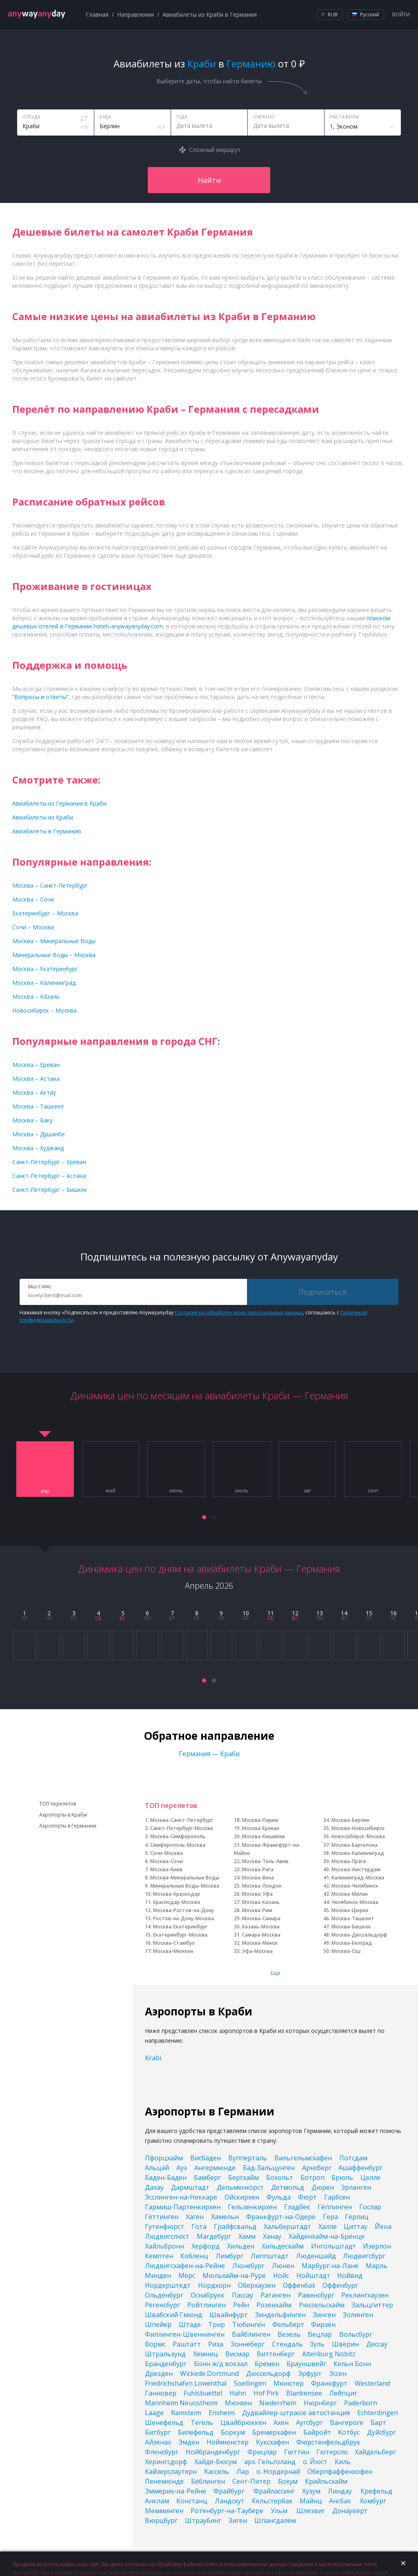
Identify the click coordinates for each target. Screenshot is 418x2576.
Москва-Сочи (166, 1861)
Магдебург (214, 2236)
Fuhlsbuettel (203, 2393)
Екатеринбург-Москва (180, 1934)
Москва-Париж (260, 1820)
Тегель (202, 2422)
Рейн (241, 2304)
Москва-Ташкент (352, 1918)
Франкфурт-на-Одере (281, 2216)
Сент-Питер (251, 2481)
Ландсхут (230, 2500)
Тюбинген (248, 2324)
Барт (378, 2422)
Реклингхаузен (365, 2295)
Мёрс (186, 2275)
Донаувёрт (350, 2510)
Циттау (355, 2226)
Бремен (267, 2363)
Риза (215, 2344)
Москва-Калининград (357, 1853)
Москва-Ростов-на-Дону (183, 1910)
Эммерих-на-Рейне (175, 2491)
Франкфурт (329, 2383)
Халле (327, 2226)
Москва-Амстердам (355, 1869)
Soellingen (250, 2383)
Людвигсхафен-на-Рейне (185, 2265)
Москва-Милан (349, 1893)
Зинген (324, 2314)
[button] (204, 1517)
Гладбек (297, 2206)
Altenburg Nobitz (329, 2353)
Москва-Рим (257, 1910)
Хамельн (225, 2216)
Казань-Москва (261, 1926)
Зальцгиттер (372, 2304)
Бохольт (279, 2177)
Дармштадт (190, 2187)
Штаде (190, 2324)
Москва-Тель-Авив (265, 1861)
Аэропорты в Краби (63, 1815)
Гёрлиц (357, 2216)
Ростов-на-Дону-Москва (183, 1918)
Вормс (155, 2344)
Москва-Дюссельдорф (359, 1934)
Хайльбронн (164, 2246)
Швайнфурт (228, 2314)
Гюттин (296, 2451)
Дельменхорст (240, 2187)
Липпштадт (270, 2255)
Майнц (311, 2500)
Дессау (376, 2344)
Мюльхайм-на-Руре (234, 2275)
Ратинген (275, 2295)
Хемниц (205, 2353)
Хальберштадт (287, 2226)
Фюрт (307, 2197)
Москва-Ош (345, 1951)
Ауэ (181, 2167)
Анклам (157, 2500)
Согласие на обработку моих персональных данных (239, 1312)
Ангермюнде (215, 2167)
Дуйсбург (381, 2432)
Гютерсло (332, 2451)
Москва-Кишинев (263, 1836)
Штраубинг (203, 2520)
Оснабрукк (208, 2295)
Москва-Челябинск (354, 1885)
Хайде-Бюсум (215, 2461)
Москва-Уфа (257, 1893)
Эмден (188, 2442)
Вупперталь (247, 2157)
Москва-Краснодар (176, 1893)
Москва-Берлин (350, 1820)
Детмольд (287, 2187)
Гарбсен (337, 2197)
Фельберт (288, 2324)
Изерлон (377, 2246)
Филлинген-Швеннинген (185, 2334)
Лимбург (229, 2255)
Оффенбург (340, 2285)
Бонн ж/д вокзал (220, 2363)
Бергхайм (243, 2177)
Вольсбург (355, 2334)
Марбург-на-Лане (330, 2265)
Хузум (311, 2491)
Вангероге (346, 2422)
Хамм (247, 2236)
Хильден (240, 2246)
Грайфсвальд (235, 2226)
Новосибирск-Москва (358, 1836)
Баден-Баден (166, 2177)
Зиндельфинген (280, 2314)
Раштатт (187, 2344)
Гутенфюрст (164, 2226)
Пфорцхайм (164, 2157)
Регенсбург (162, 2304)
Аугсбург (309, 2422)
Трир (216, 2324)
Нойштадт (313, 2275)
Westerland (372, 2383)
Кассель (216, 2471)
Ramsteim (186, 2412)
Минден (158, 2275)
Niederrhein (277, 2402)
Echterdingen (377, 2412)
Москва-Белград (351, 1942)
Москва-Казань (261, 1902)
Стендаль (287, 2344)
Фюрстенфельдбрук (328, 2442)
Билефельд (195, 2432)
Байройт (317, 2432)
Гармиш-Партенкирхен (182, 2206)
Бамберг (207, 2177)
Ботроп (312, 2177)
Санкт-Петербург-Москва (181, 1828)
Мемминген (164, 2510)
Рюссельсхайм (322, 2304)
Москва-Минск (260, 1942)
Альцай (157, 2167)
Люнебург (248, 2265)
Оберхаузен (257, 2285)
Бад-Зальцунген (269, 2167)
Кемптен (159, 2255)
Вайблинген (251, 2334)
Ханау (272, 2236)
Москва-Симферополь (177, 1836)
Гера (330, 2216)
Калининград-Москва (357, 1877)
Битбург (158, 2432)
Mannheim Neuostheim (181, 2402)
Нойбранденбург (213, 2451)
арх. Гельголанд (270, 2461)
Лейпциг (343, 2393)
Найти (209, 180)
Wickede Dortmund (209, 2373)
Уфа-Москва (257, 1951)
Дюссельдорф (268, 2373)
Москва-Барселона (354, 1844)
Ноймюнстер (228, 2442)
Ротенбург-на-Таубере (227, 2510)
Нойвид (349, 2275)
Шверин (345, 2344)
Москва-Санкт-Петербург (181, 1820)
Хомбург (373, 2500)
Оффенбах (299, 2285)
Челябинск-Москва (354, 1902)
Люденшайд (316, 2255)
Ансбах (340, 2500)
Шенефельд (164, 2422)
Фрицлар (262, 2451)
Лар (242, 2471)
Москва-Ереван (260, 1828)
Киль (343, 2461)
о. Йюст (315, 2461)
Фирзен (323, 2324)
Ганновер (160, 2393)
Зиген (238, 2520)
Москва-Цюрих (350, 1910)
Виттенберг (276, 2353)
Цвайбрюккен (243, 2422)
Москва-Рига (257, 1869)
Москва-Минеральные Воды (184, 1877)
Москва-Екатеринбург (180, 1926)
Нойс (281, 2275)
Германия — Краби (209, 1753)
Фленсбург (161, 2451)
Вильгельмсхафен (303, 2157)
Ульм (280, 2510)
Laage (154, 2412)
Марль (376, 2265)
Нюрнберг (320, 2402)
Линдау (341, 2491)
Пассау (242, 2295)
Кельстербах (272, 2500)
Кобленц (194, 2255)
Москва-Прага (348, 1861)
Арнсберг (316, 2167)
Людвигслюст (167, 2236)
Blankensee (304, 2393)
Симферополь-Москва (177, 1844)
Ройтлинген (206, 2304)
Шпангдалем (275, 2520)
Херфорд (205, 2246)
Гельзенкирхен (252, 2206)
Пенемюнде (164, 2481)
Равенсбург (316, 2295)
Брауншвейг (306, 2363)
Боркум (233, 2432)
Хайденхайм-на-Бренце (327, 2236)
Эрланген (356, 2187)
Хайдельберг (375, 2451)
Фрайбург (229, 2491)
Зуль (317, 2344)
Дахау (154, 2187)
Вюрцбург (161, 2520)
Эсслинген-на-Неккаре (181, 2197)
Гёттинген (161, 2216)
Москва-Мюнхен (173, 1951)
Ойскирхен (242, 2197)
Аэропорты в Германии (67, 1826)
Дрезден (159, 2373)
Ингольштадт (333, 2246)
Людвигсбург (364, 2255)
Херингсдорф (166, 2461)
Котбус (349, 2432)
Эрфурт (310, 2373)
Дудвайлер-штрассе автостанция (296, 2412)
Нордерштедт (168, 2285)
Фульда (279, 2197)
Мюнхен (238, 2402)
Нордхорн (214, 2285)
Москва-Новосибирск (358, 1828)
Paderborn (360, 2402)
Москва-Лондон (262, 1885)
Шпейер (158, 2324)
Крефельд (376, 2491)
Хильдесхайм (283, 2246)
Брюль (342, 2177)
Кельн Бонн (352, 2363)
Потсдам (353, 2157)
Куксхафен (272, 2442)
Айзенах (158, 2442)
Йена (383, 2226)
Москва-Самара (261, 1918)
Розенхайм (273, 2304)
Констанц (191, 2500)
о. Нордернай (278, 2471)
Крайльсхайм (326, 2481)
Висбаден (205, 2157)
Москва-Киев (166, 1869)
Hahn (237, 2393)
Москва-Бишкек (351, 1926)
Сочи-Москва (166, 1853)
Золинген (358, 2314)
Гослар (370, 2206)
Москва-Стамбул (174, 1942)
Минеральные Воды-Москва (184, 1885)
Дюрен (322, 2187)
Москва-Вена (258, 1877)
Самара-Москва (261, 1934)
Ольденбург (164, 2295)
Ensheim (222, 2412)
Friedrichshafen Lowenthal (186, 2383)
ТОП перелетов (57, 1804)
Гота (199, 2226)
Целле (370, 2177)
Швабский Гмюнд (173, 2314)
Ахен (281, 2422)
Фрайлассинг (274, 2491)
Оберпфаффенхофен (339, 2471)
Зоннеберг (248, 2344)
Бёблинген (208, 2481)
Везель (289, 2334)
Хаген (195, 2216)
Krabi (153, 2057)
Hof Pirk (266, 2393)
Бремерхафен (274, 2432)
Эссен (338, 2373)
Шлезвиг (310, 2510)
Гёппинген (335, 2206)
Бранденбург (166, 2363)
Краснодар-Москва (176, 1902)
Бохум (288, 2481)
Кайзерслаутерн (171, 2471)
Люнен (283, 2265)
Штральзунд (165, 2353)
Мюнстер (288, 2383)
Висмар (237, 2353)
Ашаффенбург (360, 2167)
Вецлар (320, 2334)
